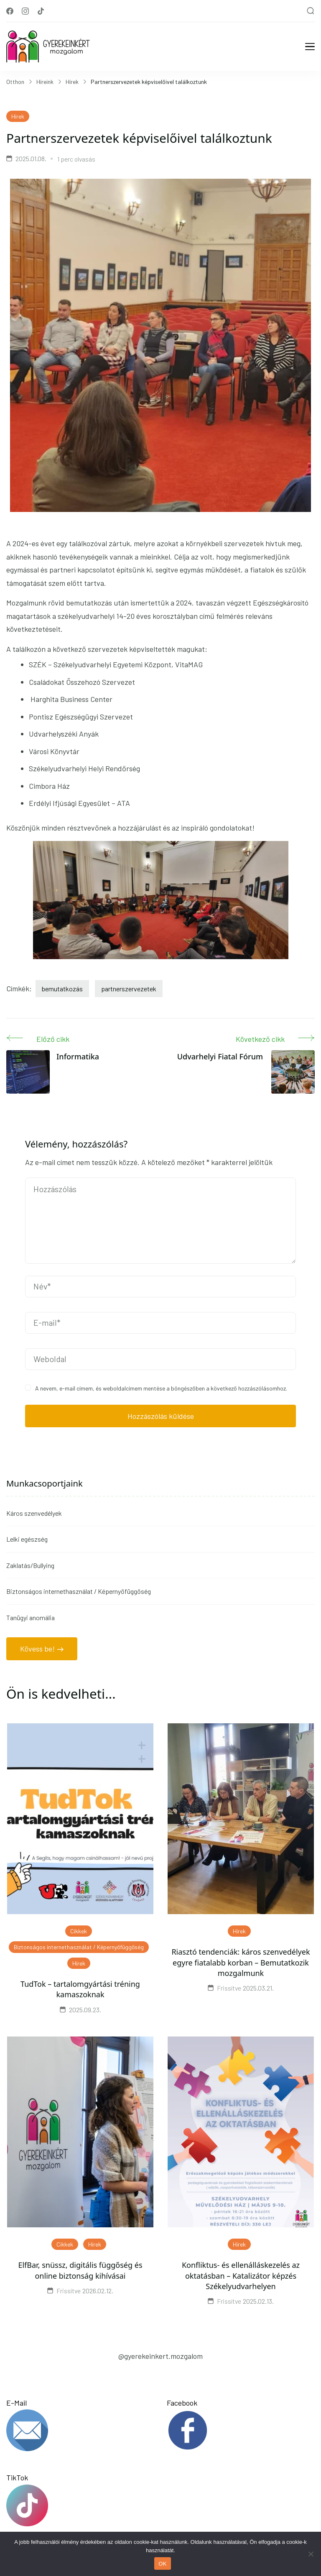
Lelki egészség (27, 1539)
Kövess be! (37, 1648)
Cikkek (78, 1931)
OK (162, 2564)
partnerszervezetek (128, 989)
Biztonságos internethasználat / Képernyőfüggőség (78, 1591)
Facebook (241, 2425)
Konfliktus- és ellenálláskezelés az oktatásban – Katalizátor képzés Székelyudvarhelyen (241, 2275)
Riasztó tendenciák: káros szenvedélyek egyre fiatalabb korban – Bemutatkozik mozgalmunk (240, 1962)
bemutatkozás (62, 989)
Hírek (17, 116)
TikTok (80, 2499)
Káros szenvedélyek (34, 1513)
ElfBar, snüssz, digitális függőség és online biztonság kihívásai (80, 2270)
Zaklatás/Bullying (30, 1565)
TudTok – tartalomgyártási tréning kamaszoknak (80, 1989)
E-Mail (80, 2425)
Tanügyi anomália (30, 1617)
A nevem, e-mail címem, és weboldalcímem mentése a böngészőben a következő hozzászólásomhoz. (161, 1388)
